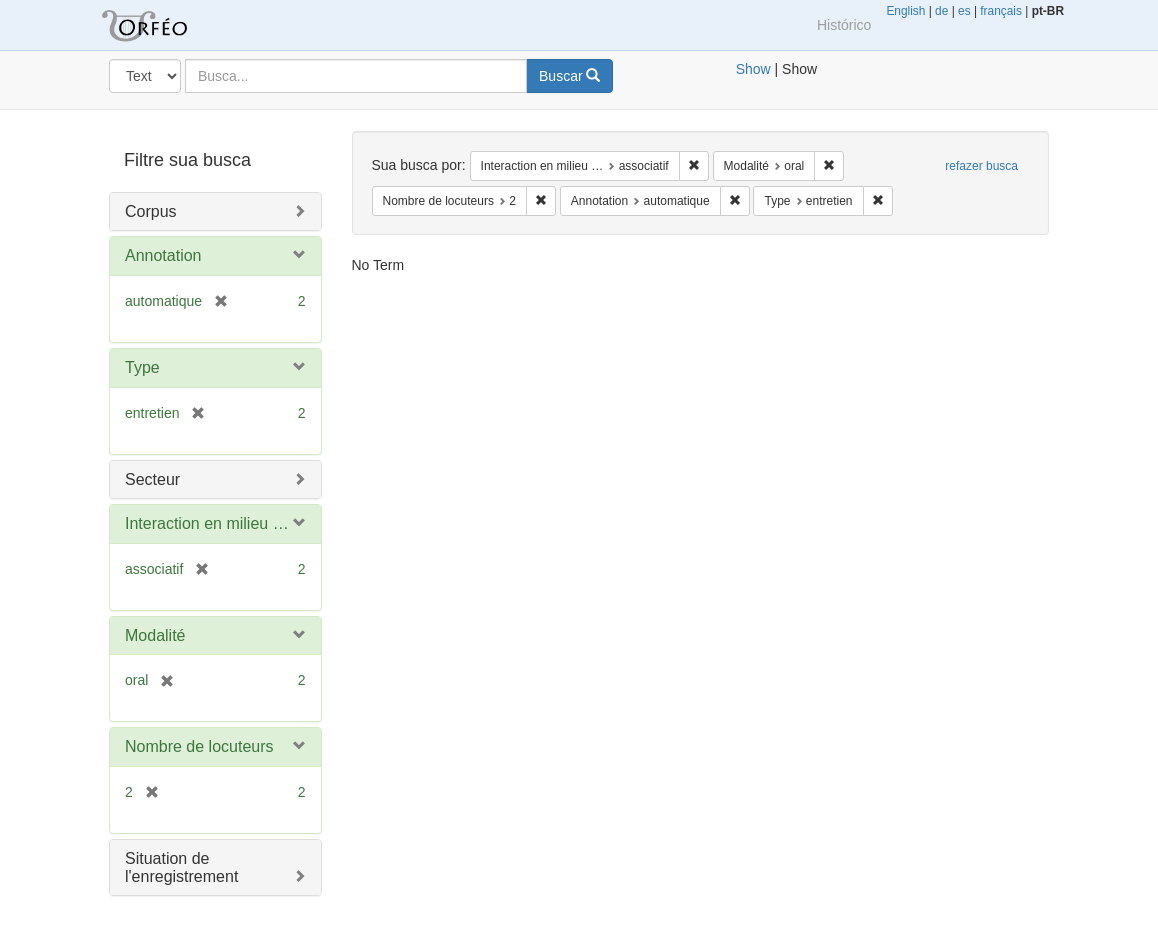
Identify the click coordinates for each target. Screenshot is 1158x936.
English (905, 11)
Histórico (844, 25)
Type (142, 367)
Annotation (163, 255)
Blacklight (169, 25)
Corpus (151, 211)
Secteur (152, 479)
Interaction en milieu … (207, 523)
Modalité (155, 635)
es (964, 11)
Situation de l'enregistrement (181, 867)
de (941, 11)
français (1001, 11)
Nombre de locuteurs (199, 746)
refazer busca (981, 166)
